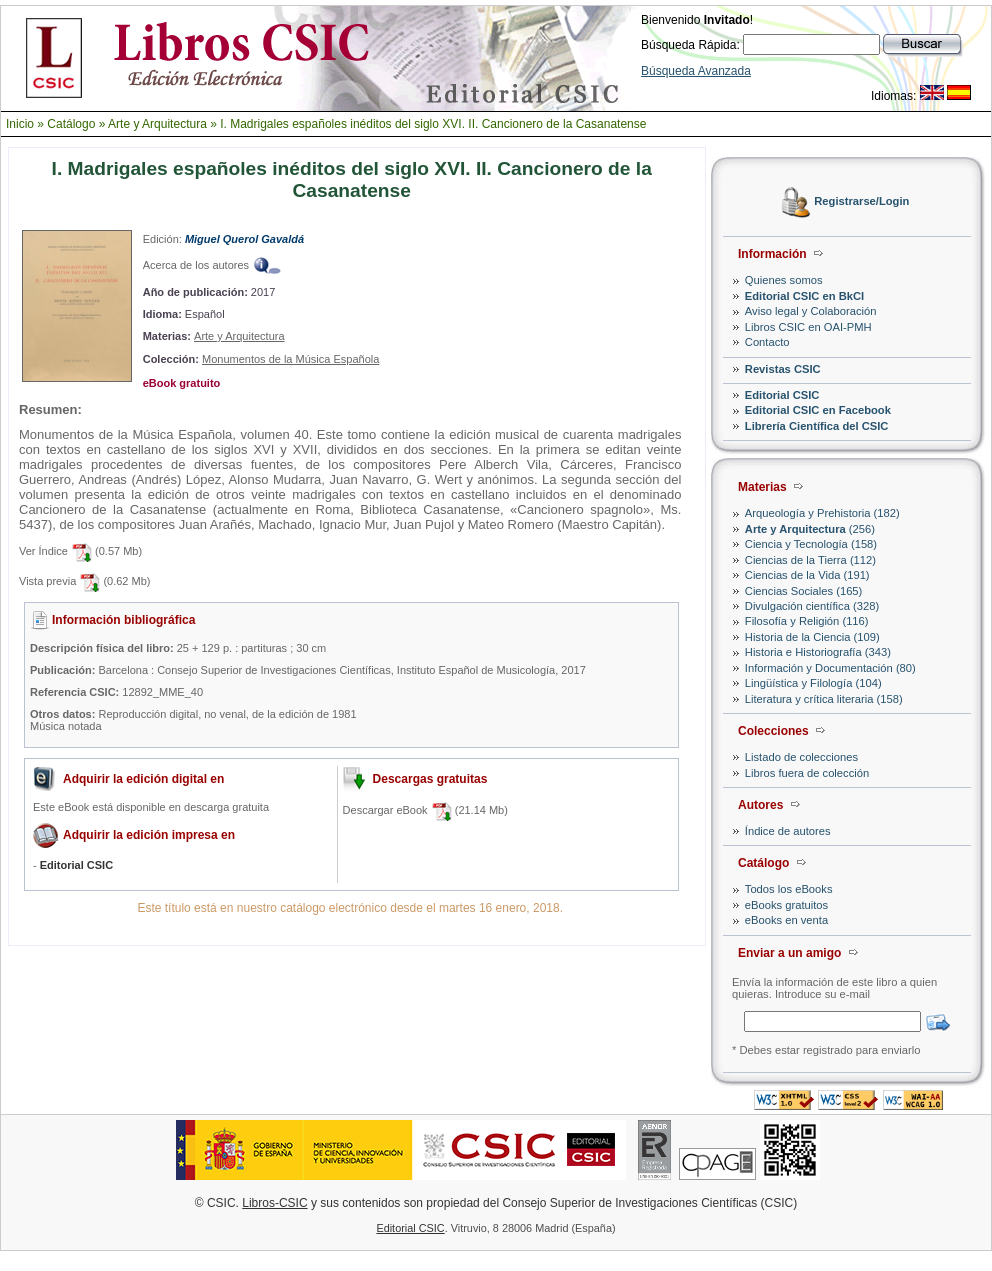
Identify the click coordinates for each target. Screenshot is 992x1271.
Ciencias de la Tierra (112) (810, 560)
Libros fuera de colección (807, 773)
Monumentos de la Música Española (290, 359)
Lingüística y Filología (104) (813, 683)
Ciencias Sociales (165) (804, 591)
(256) (810, 529)
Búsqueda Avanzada (696, 71)
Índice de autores (788, 831)
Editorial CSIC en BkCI (804, 296)
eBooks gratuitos (786, 905)
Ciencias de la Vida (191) (807, 575)
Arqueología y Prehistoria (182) (822, 513)
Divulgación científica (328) (812, 606)
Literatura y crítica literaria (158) (824, 699)
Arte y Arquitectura (157, 124)
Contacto (767, 342)
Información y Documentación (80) (830, 668)
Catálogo (71, 124)
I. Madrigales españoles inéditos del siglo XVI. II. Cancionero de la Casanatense (433, 124)
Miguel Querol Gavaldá (244, 239)
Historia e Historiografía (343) (818, 652)
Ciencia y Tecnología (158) (811, 544)
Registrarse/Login (861, 202)
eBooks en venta (786, 920)
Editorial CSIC (782, 395)
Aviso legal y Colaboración (811, 311)
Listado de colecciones (801, 757)
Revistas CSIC (783, 369)
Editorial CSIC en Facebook (818, 410)
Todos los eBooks (789, 889)
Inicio (20, 124)
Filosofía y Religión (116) (807, 621)
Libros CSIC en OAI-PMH (808, 327)
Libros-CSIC (274, 1203)
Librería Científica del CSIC (817, 426)
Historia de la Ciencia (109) (812, 637)
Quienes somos (784, 280)
